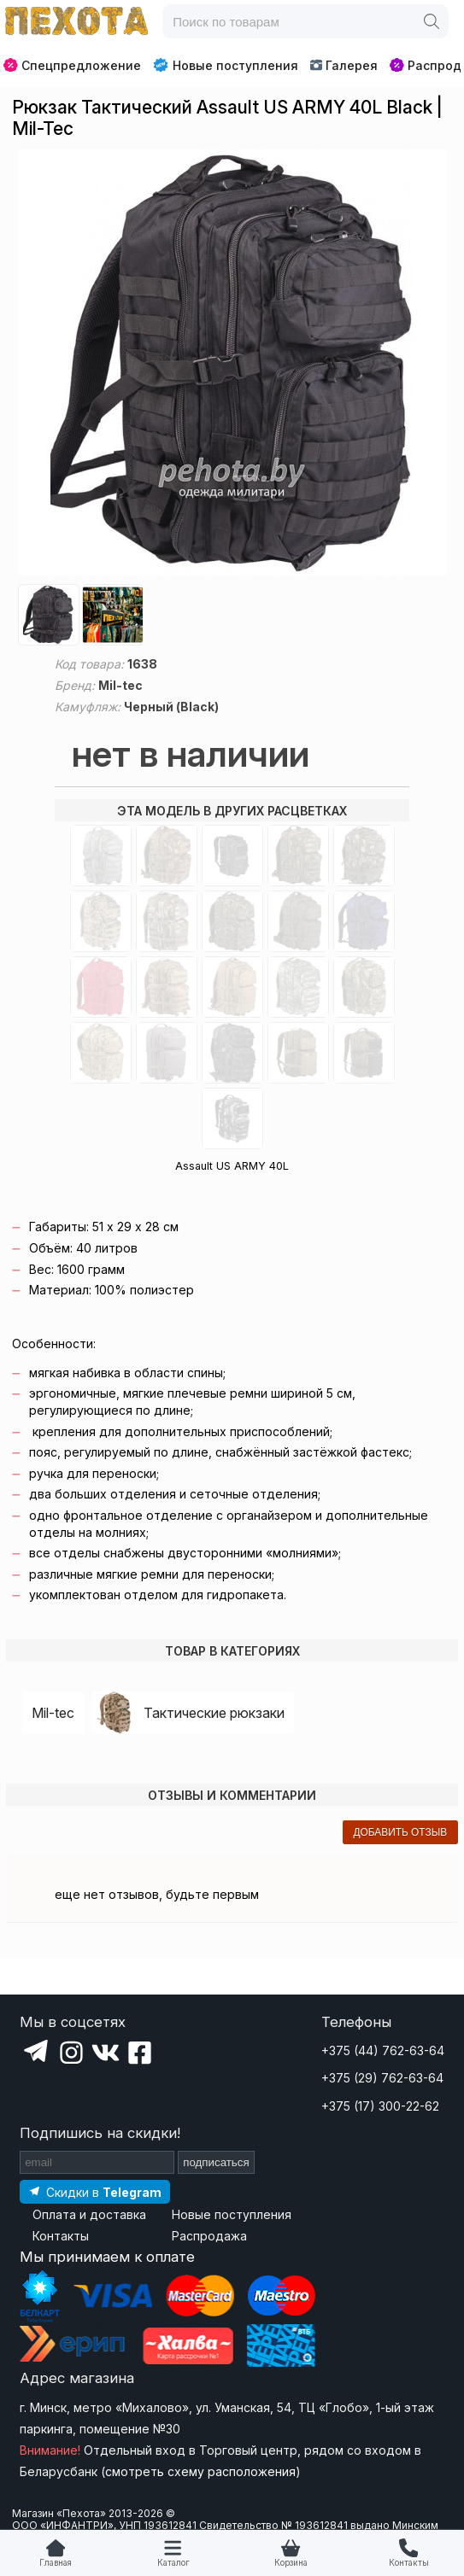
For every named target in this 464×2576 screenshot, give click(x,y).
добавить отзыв (400, 1832)
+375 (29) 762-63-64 (382, 2078)
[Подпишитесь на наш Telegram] (95, 2191)
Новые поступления (225, 65)
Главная (55, 2562)
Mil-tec (53, 1712)
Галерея (344, 65)
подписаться (216, 2162)
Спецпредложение (72, 65)
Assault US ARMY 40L (232, 1165)
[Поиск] (431, 21)
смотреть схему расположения (200, 2471)
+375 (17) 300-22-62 (380, 2106)
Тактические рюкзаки (214, 1712)
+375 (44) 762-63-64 (382, 2050)
